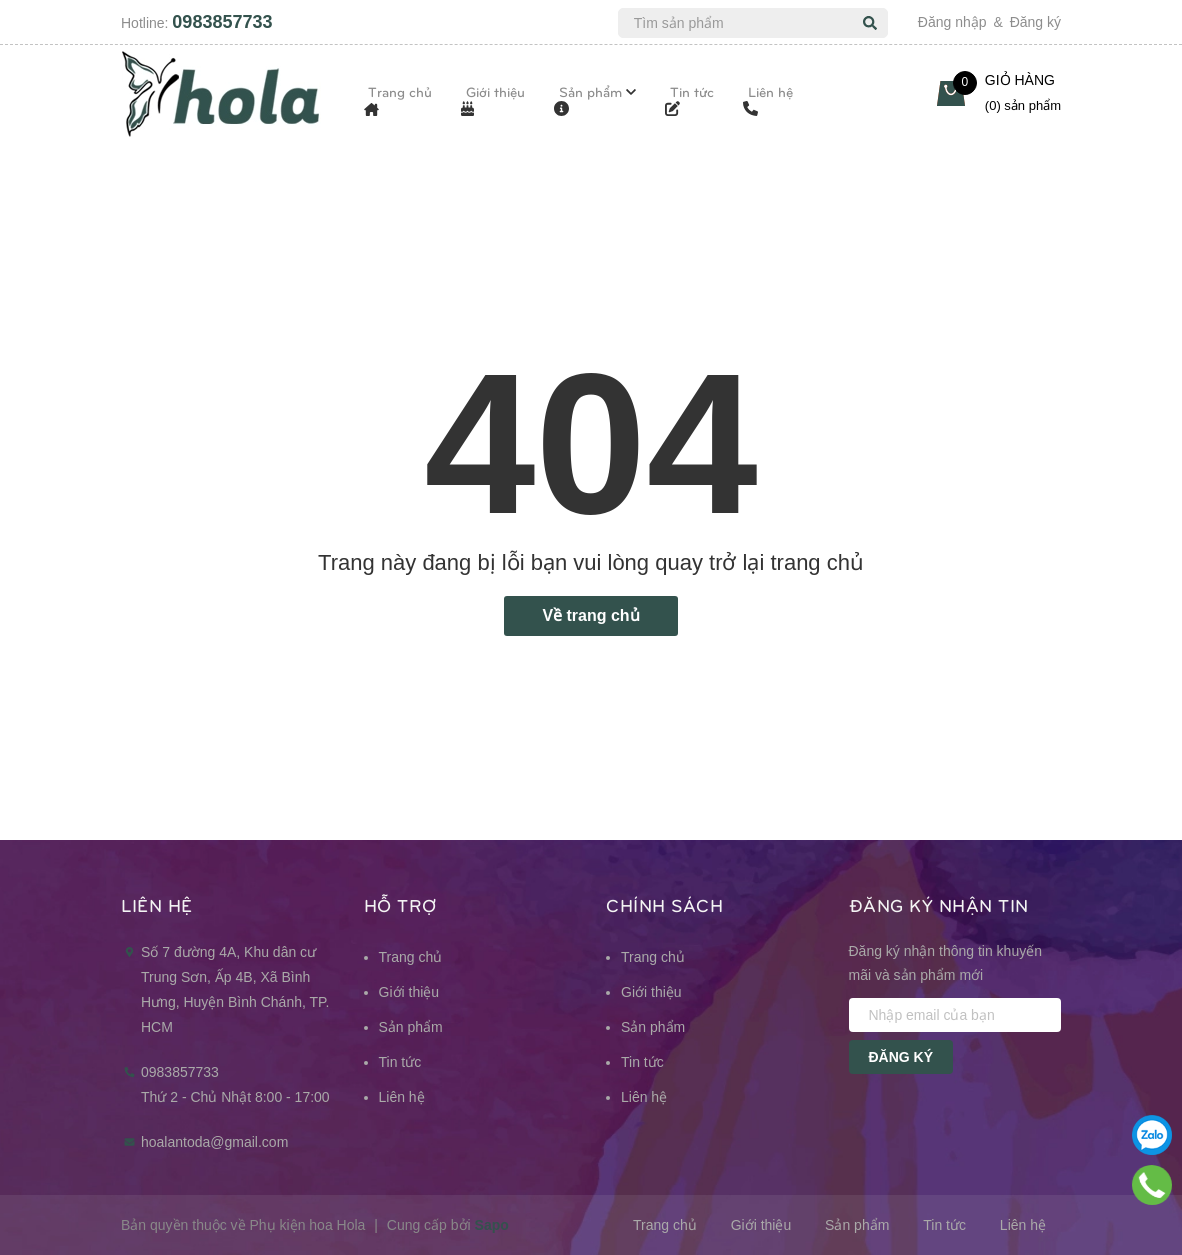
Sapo (492, 1225)
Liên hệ (402, 1097)
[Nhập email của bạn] (955, 1015)
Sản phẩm (411, 1027)
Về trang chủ (590, 615)
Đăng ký (1035, 22)
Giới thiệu (409, 992)
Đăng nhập (952, 22)
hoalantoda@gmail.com (214, 1142)
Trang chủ (411, 957)
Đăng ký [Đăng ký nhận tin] (901, 1057)
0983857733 (222, 22)
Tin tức (400, 1062)
